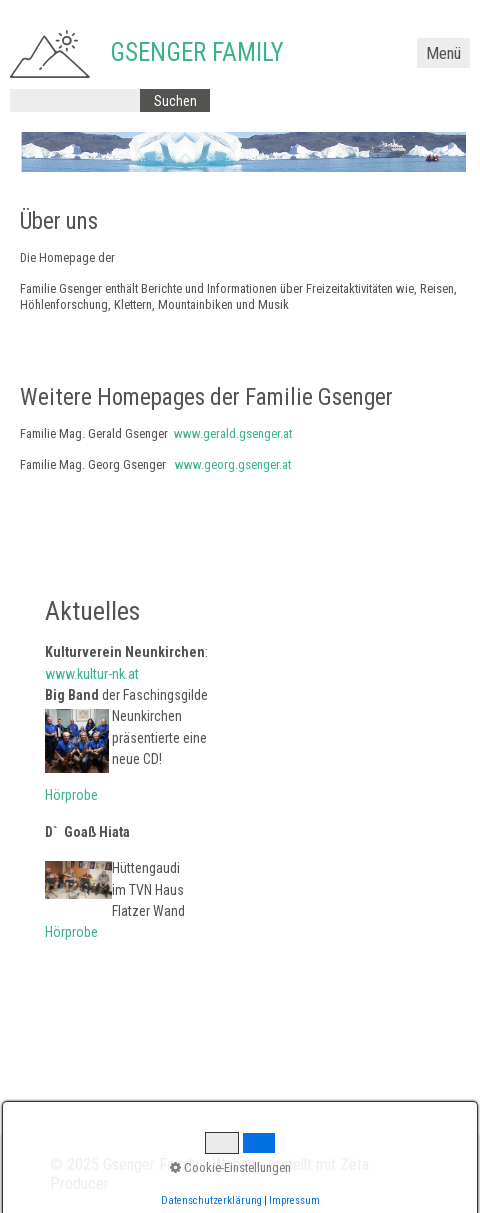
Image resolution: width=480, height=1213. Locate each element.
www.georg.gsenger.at (233, 464)
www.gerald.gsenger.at (233, 433)
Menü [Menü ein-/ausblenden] (443, 53)
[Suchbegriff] (75, 100)
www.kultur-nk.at (92, 674)
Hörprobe (71, 795)
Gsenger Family (197, 52)
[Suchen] (175, 100)
